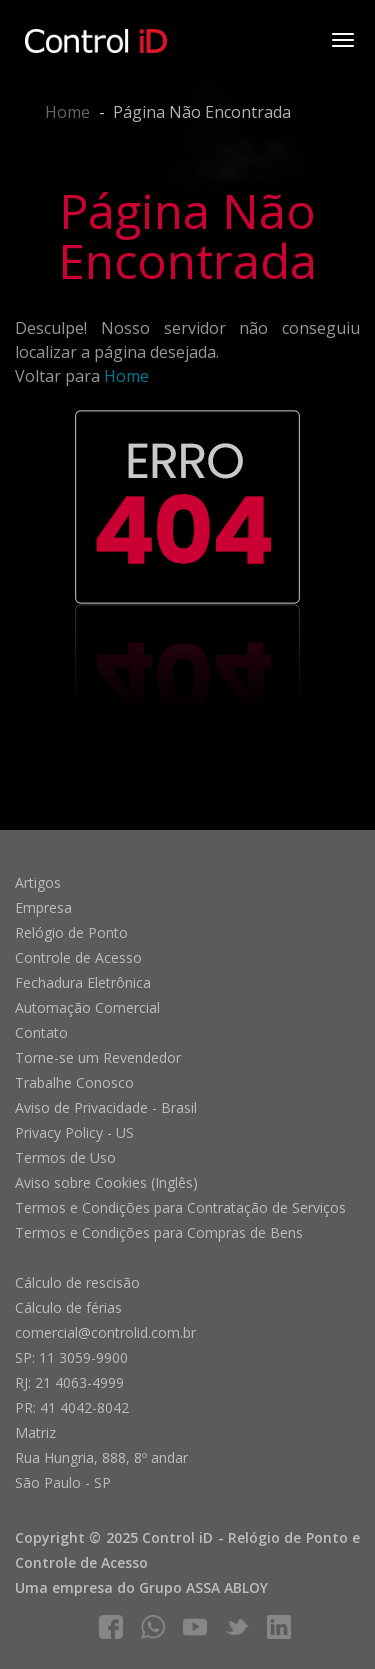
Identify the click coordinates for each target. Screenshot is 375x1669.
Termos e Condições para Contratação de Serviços (180, 1207)
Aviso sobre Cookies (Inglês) (106, 1182)
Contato (41, 1032)
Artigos (38, 882)
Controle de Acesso (78, 957)
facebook (111, 1627)
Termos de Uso (65, 1157)
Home (67, 112)
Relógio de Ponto (71, 932)
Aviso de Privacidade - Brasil (106, 1107)
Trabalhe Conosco (74, 1082)
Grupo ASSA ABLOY (203, 1587)
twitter (237, 1627)
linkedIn (279, 1627)
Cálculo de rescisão (77, 1282)
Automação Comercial (87, 1007)
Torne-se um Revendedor (98, 1057)
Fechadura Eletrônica (83, 982)
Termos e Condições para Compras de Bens (159, 1232)
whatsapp (153, 1627)
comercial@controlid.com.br (105, 1332)
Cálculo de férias (68, 1307)
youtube (195, 1627)
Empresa (43, 907)
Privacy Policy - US (74, 1132)
